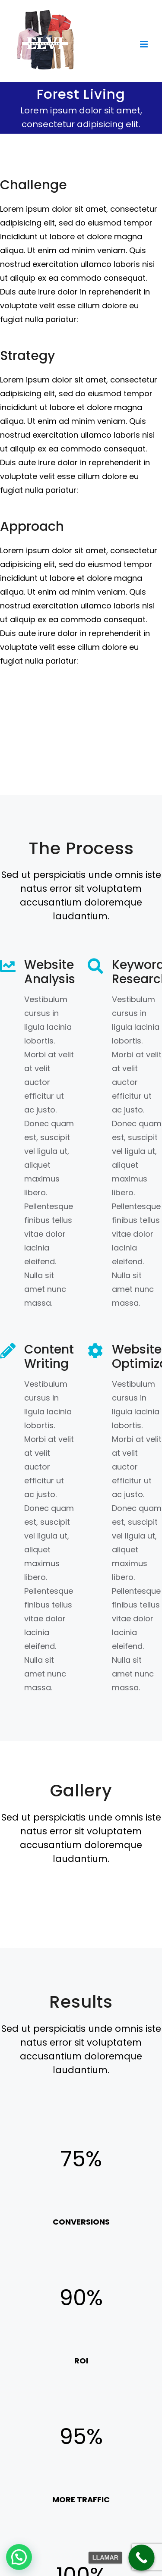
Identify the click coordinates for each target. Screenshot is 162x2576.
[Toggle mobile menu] (144, 44)
